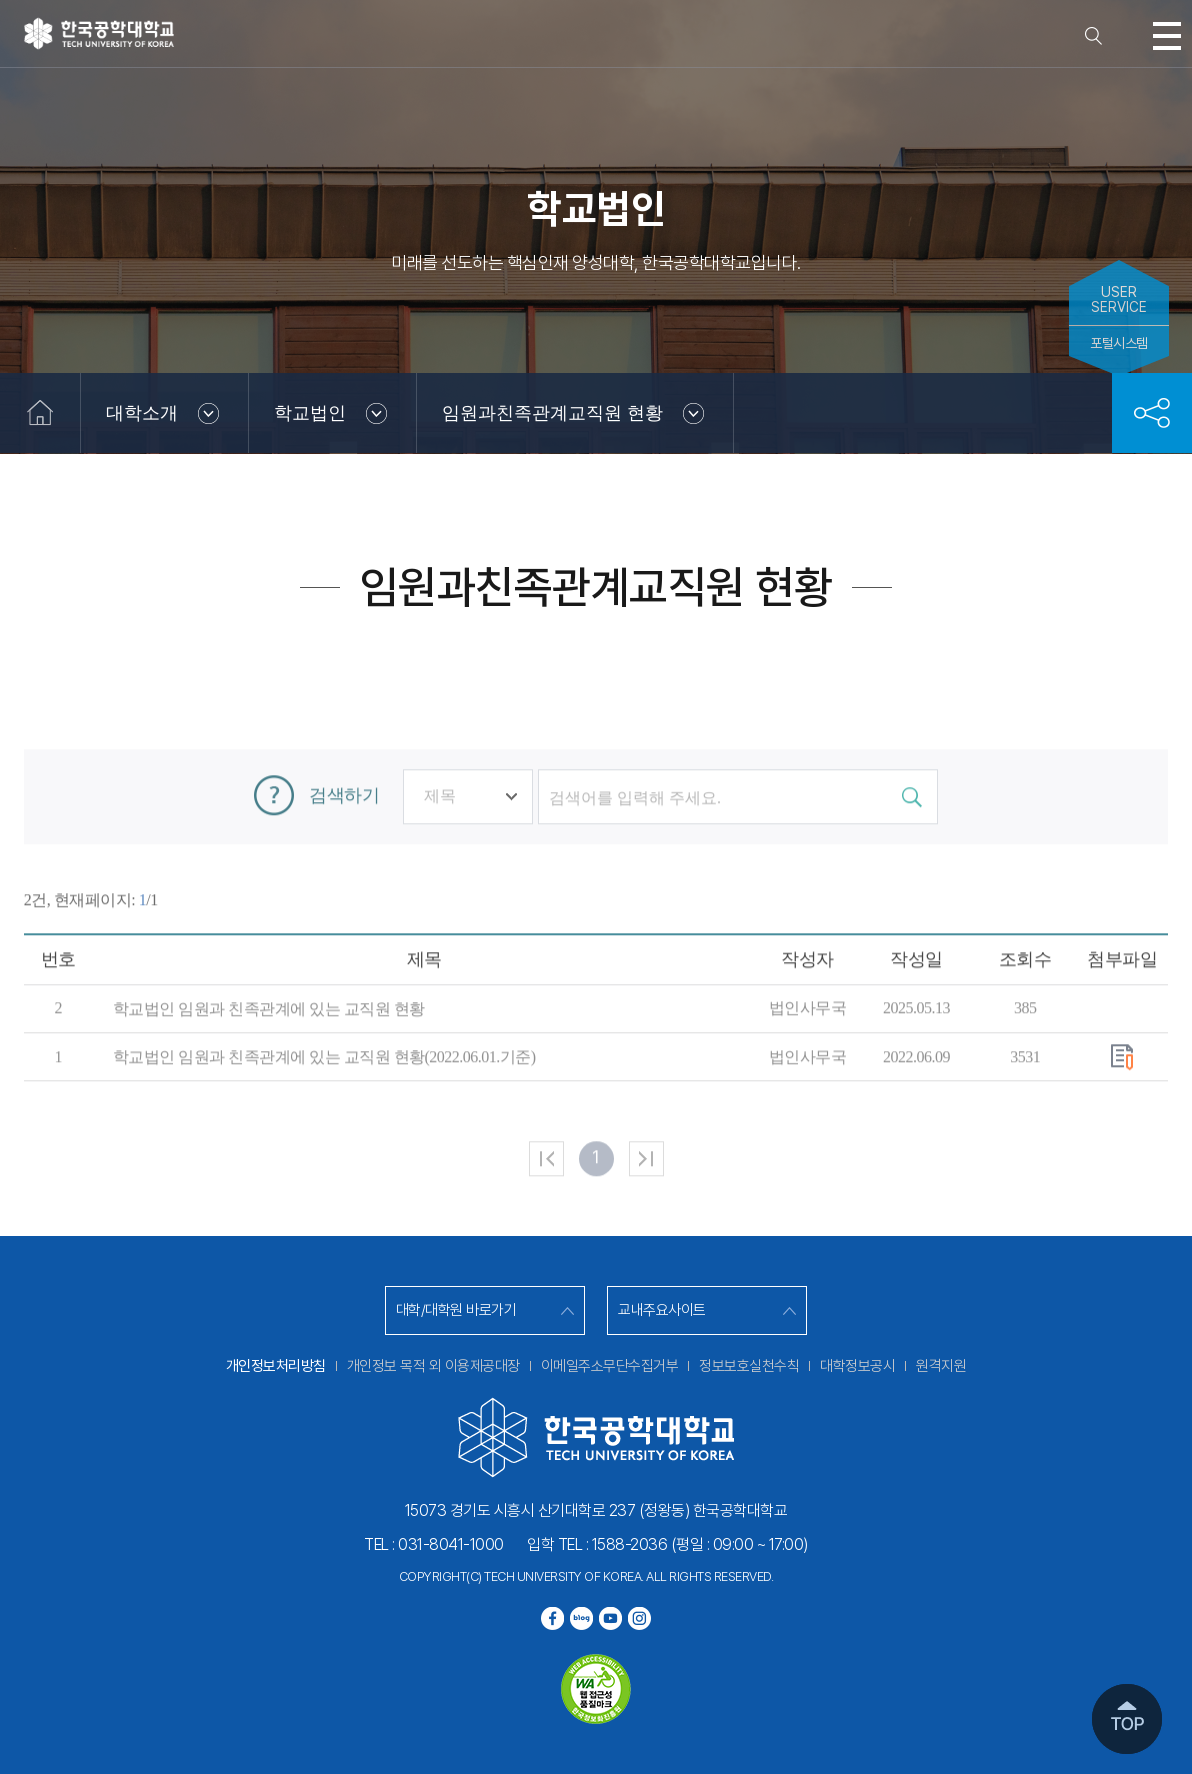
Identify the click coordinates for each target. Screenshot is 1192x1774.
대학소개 (142, 413)
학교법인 (310, 413)
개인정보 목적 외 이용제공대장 (433, 1366)
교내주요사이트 (662, 1310)
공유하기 (1152, 413)
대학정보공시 (857, 1366)
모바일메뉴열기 (1167, 36)
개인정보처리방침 (276, 1366)
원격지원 (941, 1366)
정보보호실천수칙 (749, 1366)
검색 (1093, 36)
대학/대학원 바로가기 (456, 1310)
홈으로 (40, 413)
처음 (546, 1230)
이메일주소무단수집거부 (610, 1366)
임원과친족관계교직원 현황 (552, 413)
